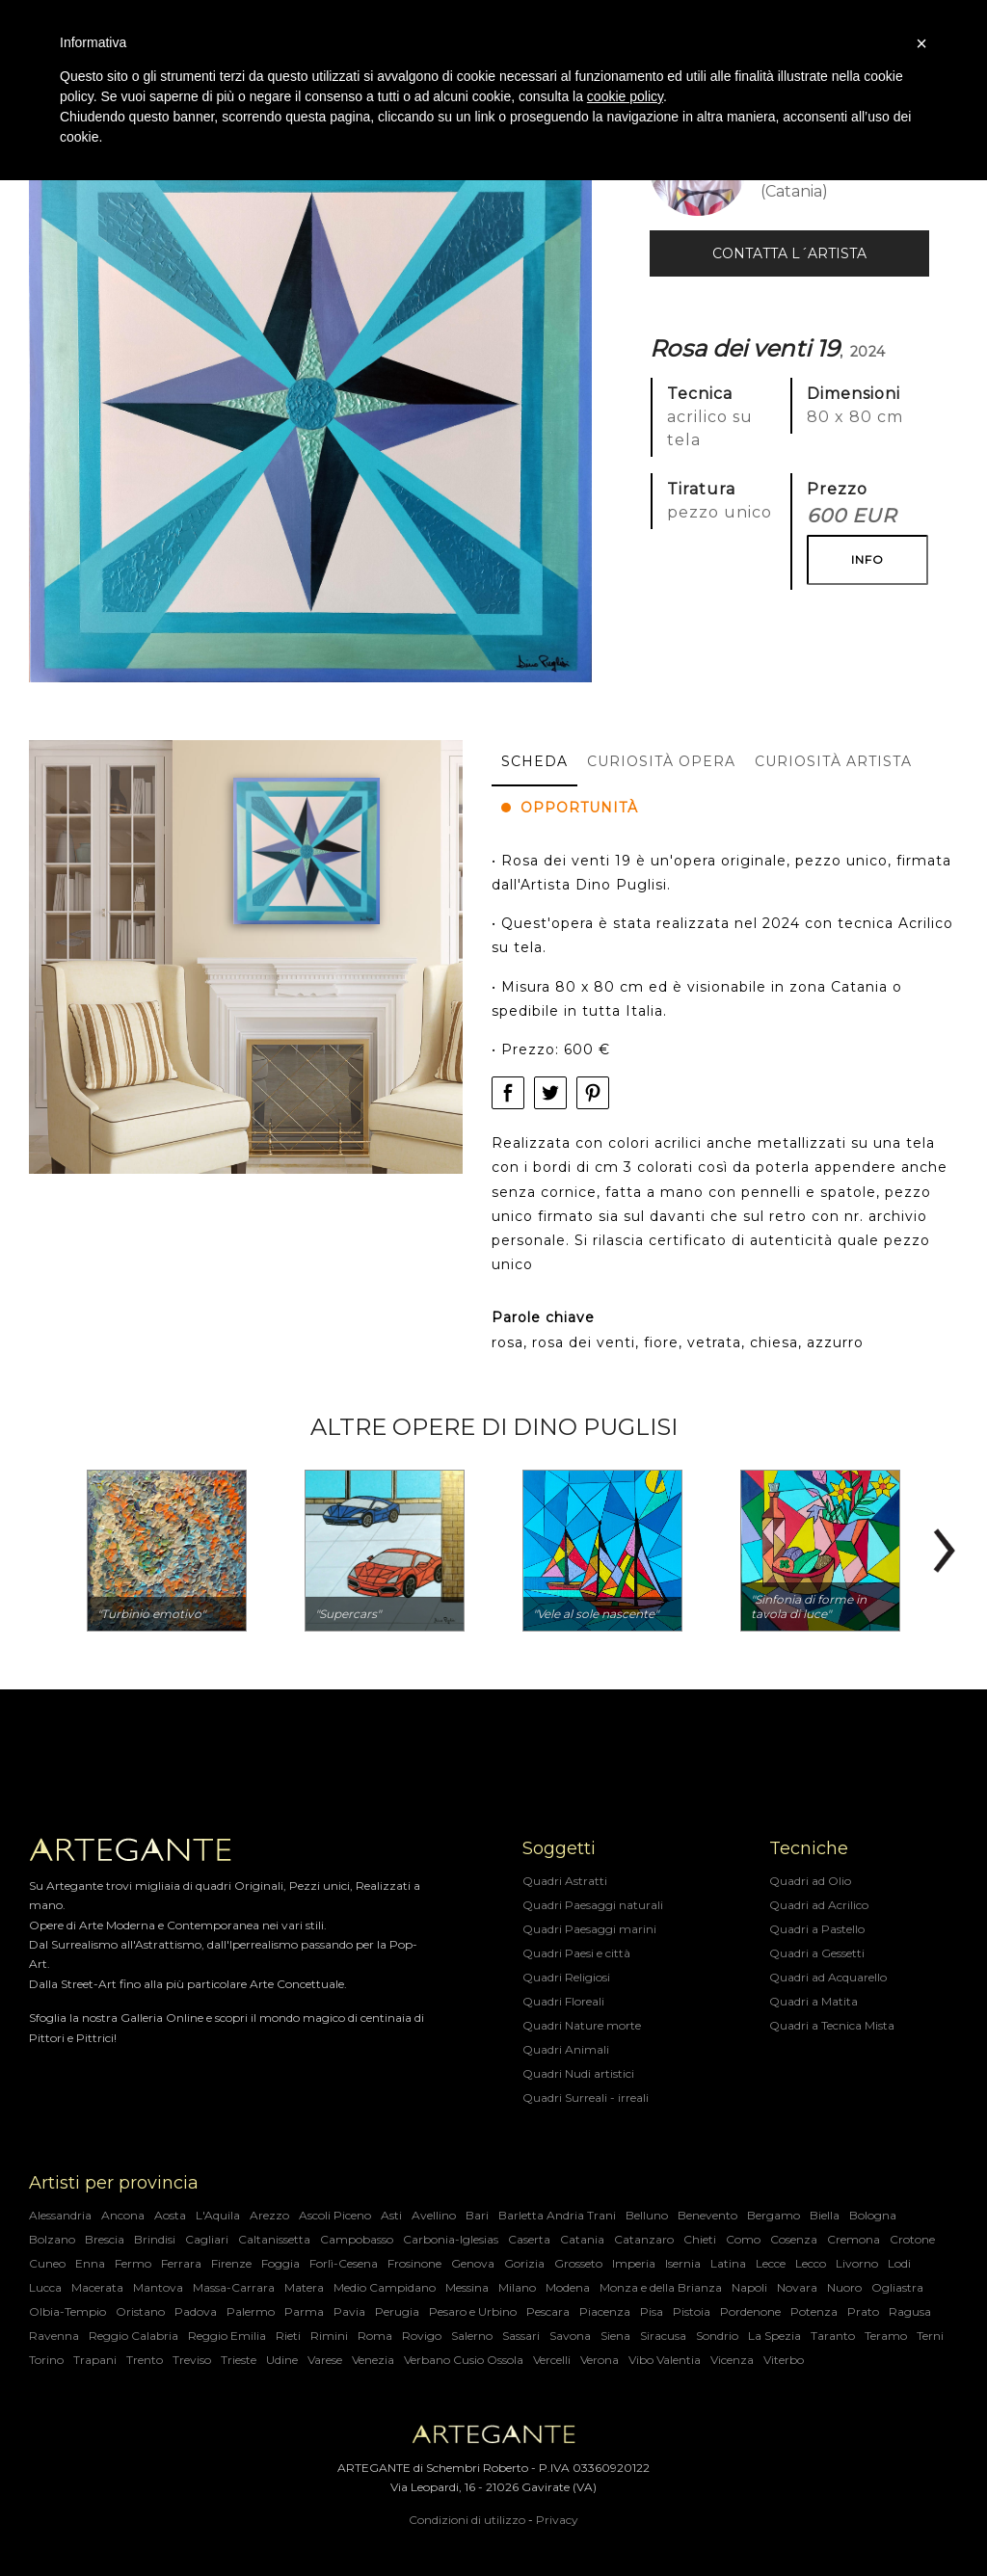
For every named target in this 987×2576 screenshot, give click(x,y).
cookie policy (625, 96)
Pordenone (750, 2311)
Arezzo (269, 2215)
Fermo (133, 2263)
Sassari (521, 2335)
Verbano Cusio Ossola (463, 2359)
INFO (867, 559)
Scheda (534, 761)
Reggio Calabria (133, 2335)
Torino (46, 2359)
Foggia (280, 2263)
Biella (825, 2215)
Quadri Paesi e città (576, 1953)
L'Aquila (218, 2215)
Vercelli (552, 2359)
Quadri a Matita (813, 2001)
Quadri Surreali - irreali (585, 2097)
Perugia (397, 2311)
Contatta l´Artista (789, 253)
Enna (90, 2263)
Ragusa (910, 2311)
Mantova (158, 2287)
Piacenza (604, 2311)
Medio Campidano (384, 2287)
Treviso (192, 2359)
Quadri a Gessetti (817, 1953)
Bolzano (52, 2239)
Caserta (529, 2239)
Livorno (857, 2263)
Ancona (123, 2215)
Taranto (833, 2335)
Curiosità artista (833, 761)
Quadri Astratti (564, 1880)
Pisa (651, 2311)
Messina (467, 2287)
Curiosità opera (661, 761)
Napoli (749, 2287)
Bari (477, 2215)
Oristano (140, 2311)
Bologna (872, 2215)
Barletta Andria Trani (557, 2215)
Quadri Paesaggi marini (589, 1929)
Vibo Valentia (664, 2359)
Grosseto (578, 2263)
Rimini (329, 2335)
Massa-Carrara (234, 2287)
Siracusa (663, 2335)
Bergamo (773, 2215)
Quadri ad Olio (810, 1880)
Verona (599, 2359)
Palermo (251, 2311)
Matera (304, 2287)
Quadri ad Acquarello (828, 1977)
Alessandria (60, 2215)
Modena (568, 2287)
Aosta (170, 2215)
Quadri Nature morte (581, 2025)
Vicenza (732, 2359)
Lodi (899, 2263)
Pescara (548, 2311)
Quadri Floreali (563, 2001)
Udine (282, 2359)
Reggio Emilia (227, 2335)
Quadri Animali (565, 2049)
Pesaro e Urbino (473, 2311)
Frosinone (414, 2263)
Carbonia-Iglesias (450, 2239)
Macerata (97, 2287)
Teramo (886, 2335)
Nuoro (844, 2287)
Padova (195, 2311)
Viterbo (783, 2359)
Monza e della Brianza (661, 2287)
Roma (375, 2335)
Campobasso (356, 2239)
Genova (472, 2263)
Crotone (912, 2239)
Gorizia (524, 2263)
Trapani (95, 2359)
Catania (582, 2239)
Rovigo (421, 2335)
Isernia (683, 2263)
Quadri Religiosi (566, 1977)
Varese (324, 2359)
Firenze (231, 2263)
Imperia (633, 2263)
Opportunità (569, 807)
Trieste (238, 2359)
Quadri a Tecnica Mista (831, 2025)
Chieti (699, 2239)
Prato (863, 2311)
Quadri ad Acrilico (818, 1905)
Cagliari (206, 2239)
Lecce (771, 2263)
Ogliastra (897, 2287)
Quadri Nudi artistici (578, 2073)
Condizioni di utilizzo (467, 2519)
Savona (570, 2335)
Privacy (557, 2519)
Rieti (288, 2335)
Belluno (647, 2215)
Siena (615, 2335)
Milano (517, 2287)
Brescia (104, 2239)
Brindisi (154, 2239)
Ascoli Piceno (335, 2215)
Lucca (45, 2287)
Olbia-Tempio (67, 2311)
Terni (930, 2335)
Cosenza (793, 2239)
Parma (304, 2311)
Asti (391, 2215)
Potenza (814, 2311)
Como (743, 2239)
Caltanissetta (274, 2239)
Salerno (472, 2335)
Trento (144, 2359)
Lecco (810, 2263)
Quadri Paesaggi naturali (592, 1905)
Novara (797, 2287)
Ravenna (54, 2335)
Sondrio (717, 2335)
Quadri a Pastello (817, 1929)
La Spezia (774, 2335)
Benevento (707, 2215)
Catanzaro (644, 2239)
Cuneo (47, 2263)
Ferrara (181, 2263)
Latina (728, 2263)
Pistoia (691, 2311)
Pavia (349, 2311)
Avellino (434, 2215)
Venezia (373, 2359)
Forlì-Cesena (343, 2263)
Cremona (853, 2239)
